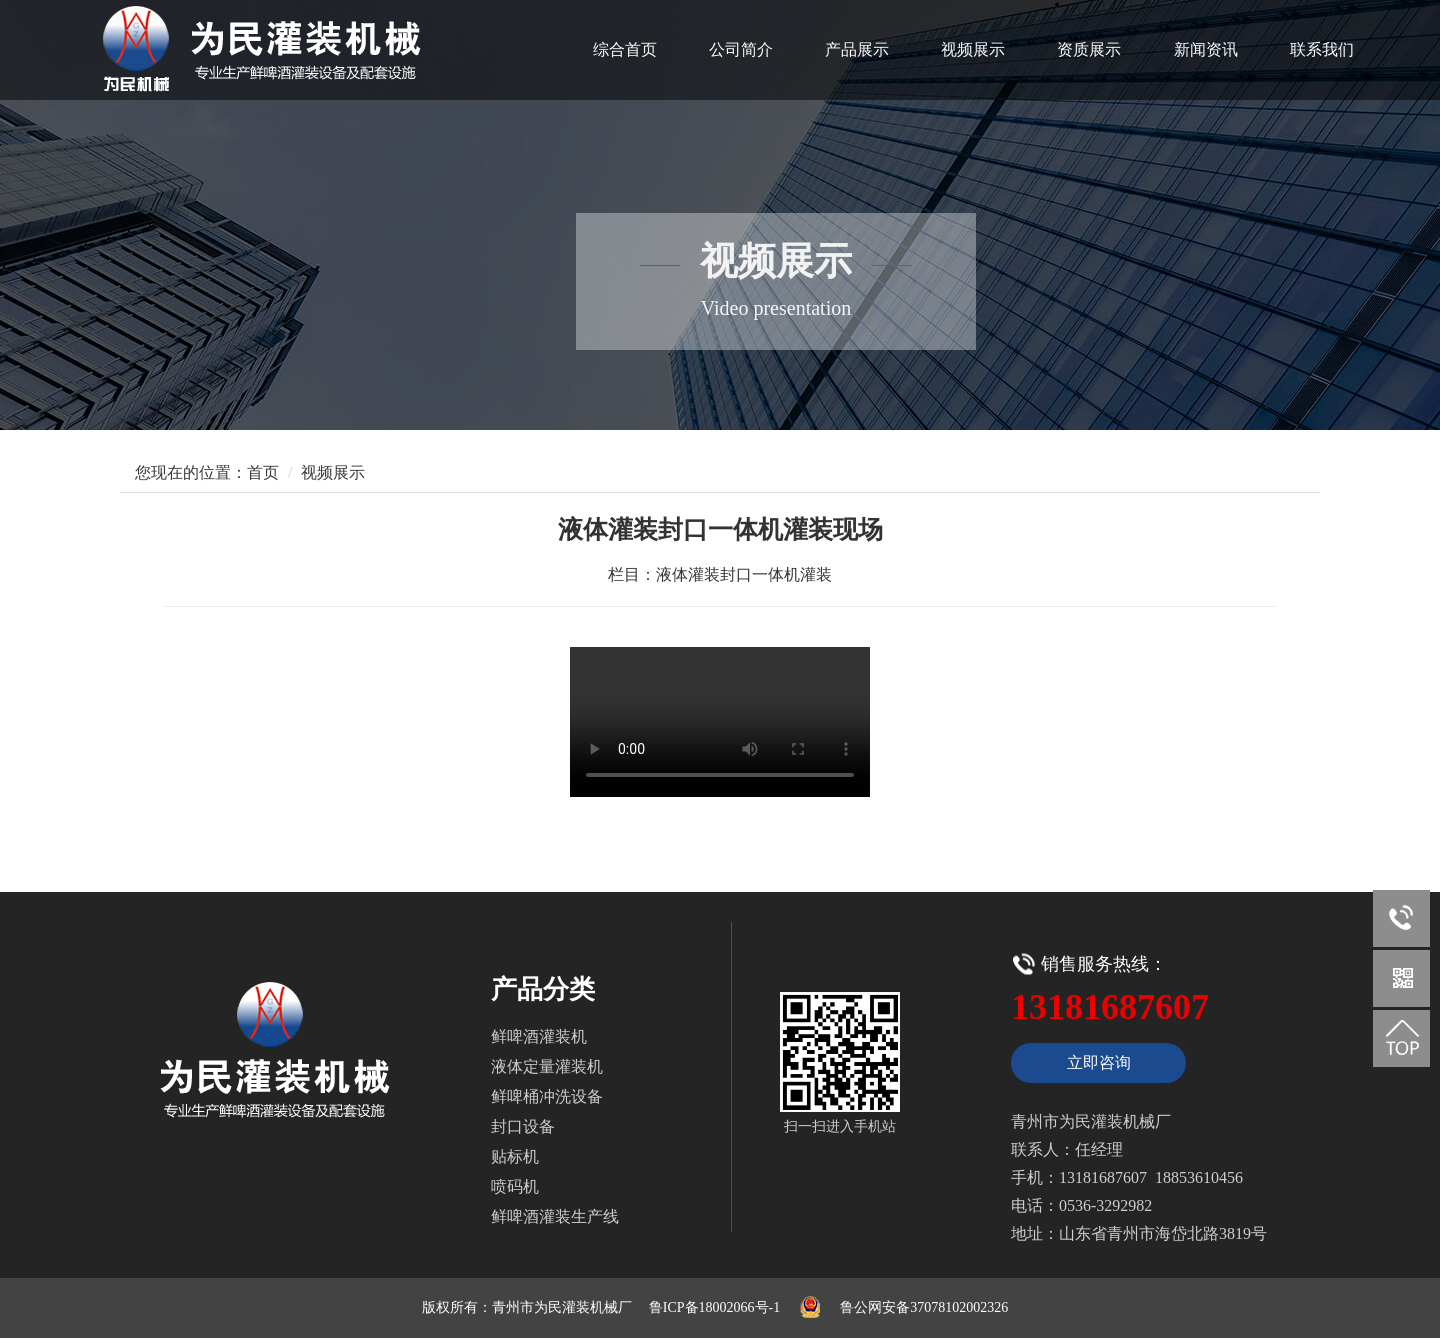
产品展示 (857, 49)
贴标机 (515, 1156)
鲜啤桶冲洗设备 (547, 1096)
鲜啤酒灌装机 (539, 1036)
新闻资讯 (1206, 49)
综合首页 (625, 49)
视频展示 (973, 49)
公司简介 (741, 49)
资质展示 (1089, 49)
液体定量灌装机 (547, 1066)
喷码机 (515, 1186)
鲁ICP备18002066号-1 (714, 1307)
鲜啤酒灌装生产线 (555, 1216)
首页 (263, 472)
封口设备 (523, 1126)
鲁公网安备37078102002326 (924, 1307)
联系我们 (1322, 49)
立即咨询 (1099, 1062)
